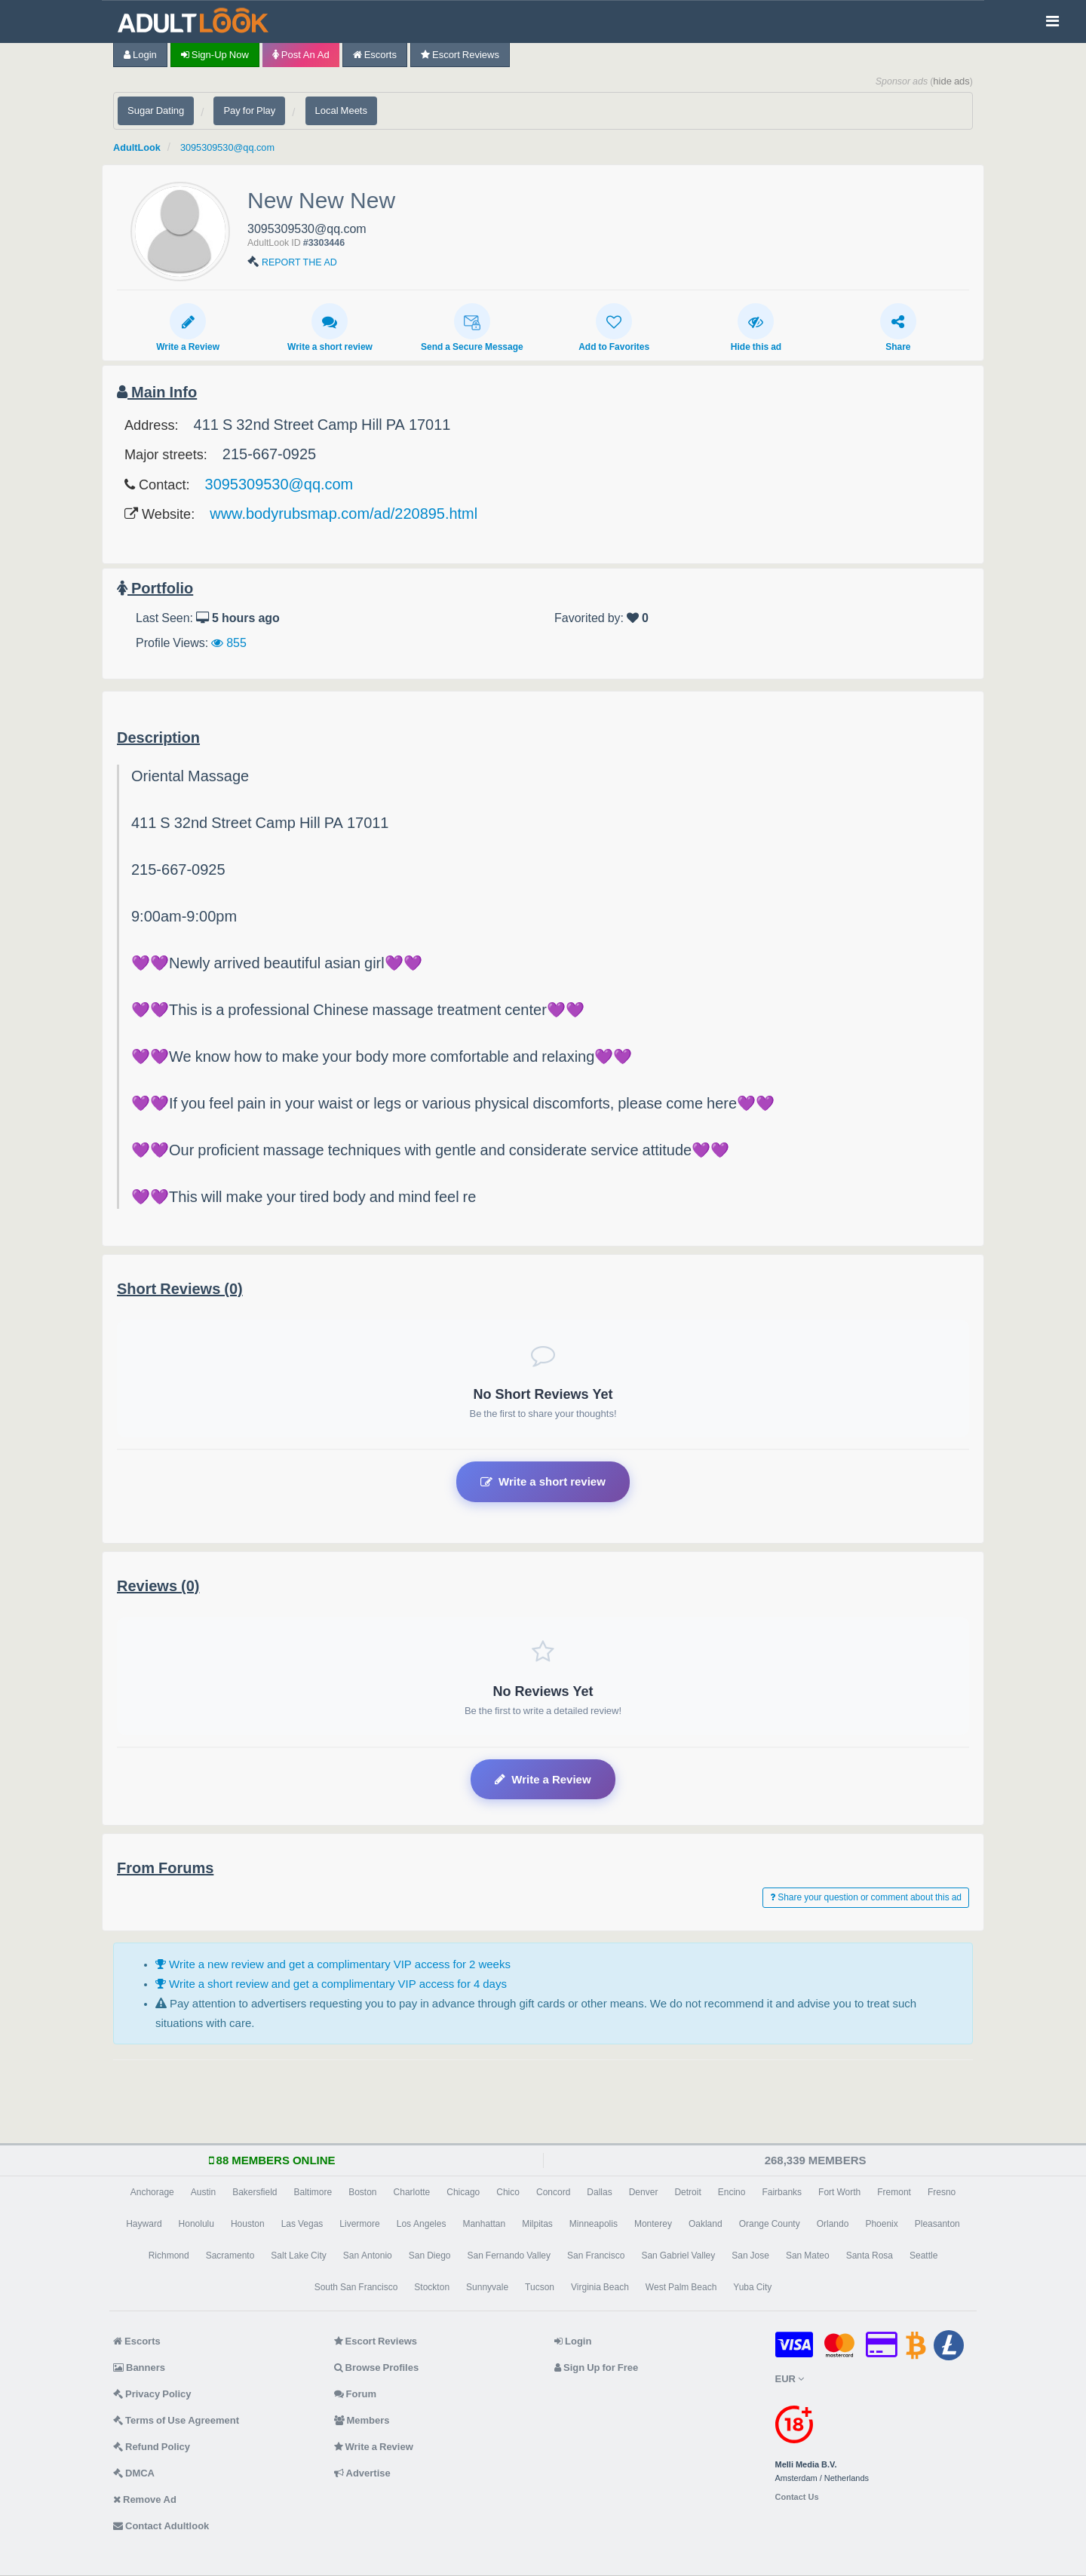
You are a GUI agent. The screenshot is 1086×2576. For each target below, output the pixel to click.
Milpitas (537, 2223)
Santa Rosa (869, 2255)
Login (140, 55)
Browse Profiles (376, 2367)
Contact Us (797, 2497)
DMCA (134, 2473)
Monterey (653, 2223)
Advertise (362, 2473)
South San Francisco (356, 2287)
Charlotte (412, 2192)
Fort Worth (839, 2192)
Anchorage (152, 2192)
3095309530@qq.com (244, 146)
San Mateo (808, 2255)
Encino (732, 2192)
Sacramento (230, 2255)
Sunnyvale (487, 2287)
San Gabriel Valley (678, 2255)
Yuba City (752, 2287)
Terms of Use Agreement (176, 2420)
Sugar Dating (155, 110)
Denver (643, 2192)
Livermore (359, 2223)
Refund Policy (151, 2447)
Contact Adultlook (161, 2526)
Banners (139, 2367)
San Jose (750, 2255)
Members (362, 2420)
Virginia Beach (600, 2287)
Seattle (923, 2255)
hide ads (951, 81)
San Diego (430, 2255)
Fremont (894, 2192)
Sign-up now (215, 55)
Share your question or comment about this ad (866, 1897)
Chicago (463, 2192)
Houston (248, 2223)
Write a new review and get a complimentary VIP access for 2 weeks (333, 1964)
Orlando (833, 2223)
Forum (355, 2394)
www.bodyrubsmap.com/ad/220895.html (343, 513)
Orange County (769, 2223)
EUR (789, 2379)
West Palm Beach (681, 2287)
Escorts (375, 55)
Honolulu (196, 2223)
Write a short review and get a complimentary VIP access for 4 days (331, 1983)
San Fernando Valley (509, 2255)
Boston (362, 2192)
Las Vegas (302, 2223)
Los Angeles (421, 2223)
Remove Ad (144, 2499)
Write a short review (330, 327)
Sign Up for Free (596, 2367)
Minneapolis (593, 2223)
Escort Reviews (460, 55)
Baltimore (313, 2192)
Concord (553, 2192)
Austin (203, 2192)
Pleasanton (937, 2223)
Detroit (687, 2192)
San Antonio (367, 2255)
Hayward (143, 2223)
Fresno (942, 2192)
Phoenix (881, 2223)
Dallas (599, 2192)
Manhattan (483, 2223)
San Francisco (595, 2255)
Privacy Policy (152, 2394)
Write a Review (187, 327)
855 (229, 642)
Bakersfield (254, 2192)
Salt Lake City (298, 2255)
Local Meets (341, 110)
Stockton (431, 2287)
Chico (508, 2192)
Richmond (169, 2255)
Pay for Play (249, 110)
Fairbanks (782, 2192)
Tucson (539, 2287)
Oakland (705, 2223)
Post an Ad (301, 55)
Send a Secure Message (472, 327)
